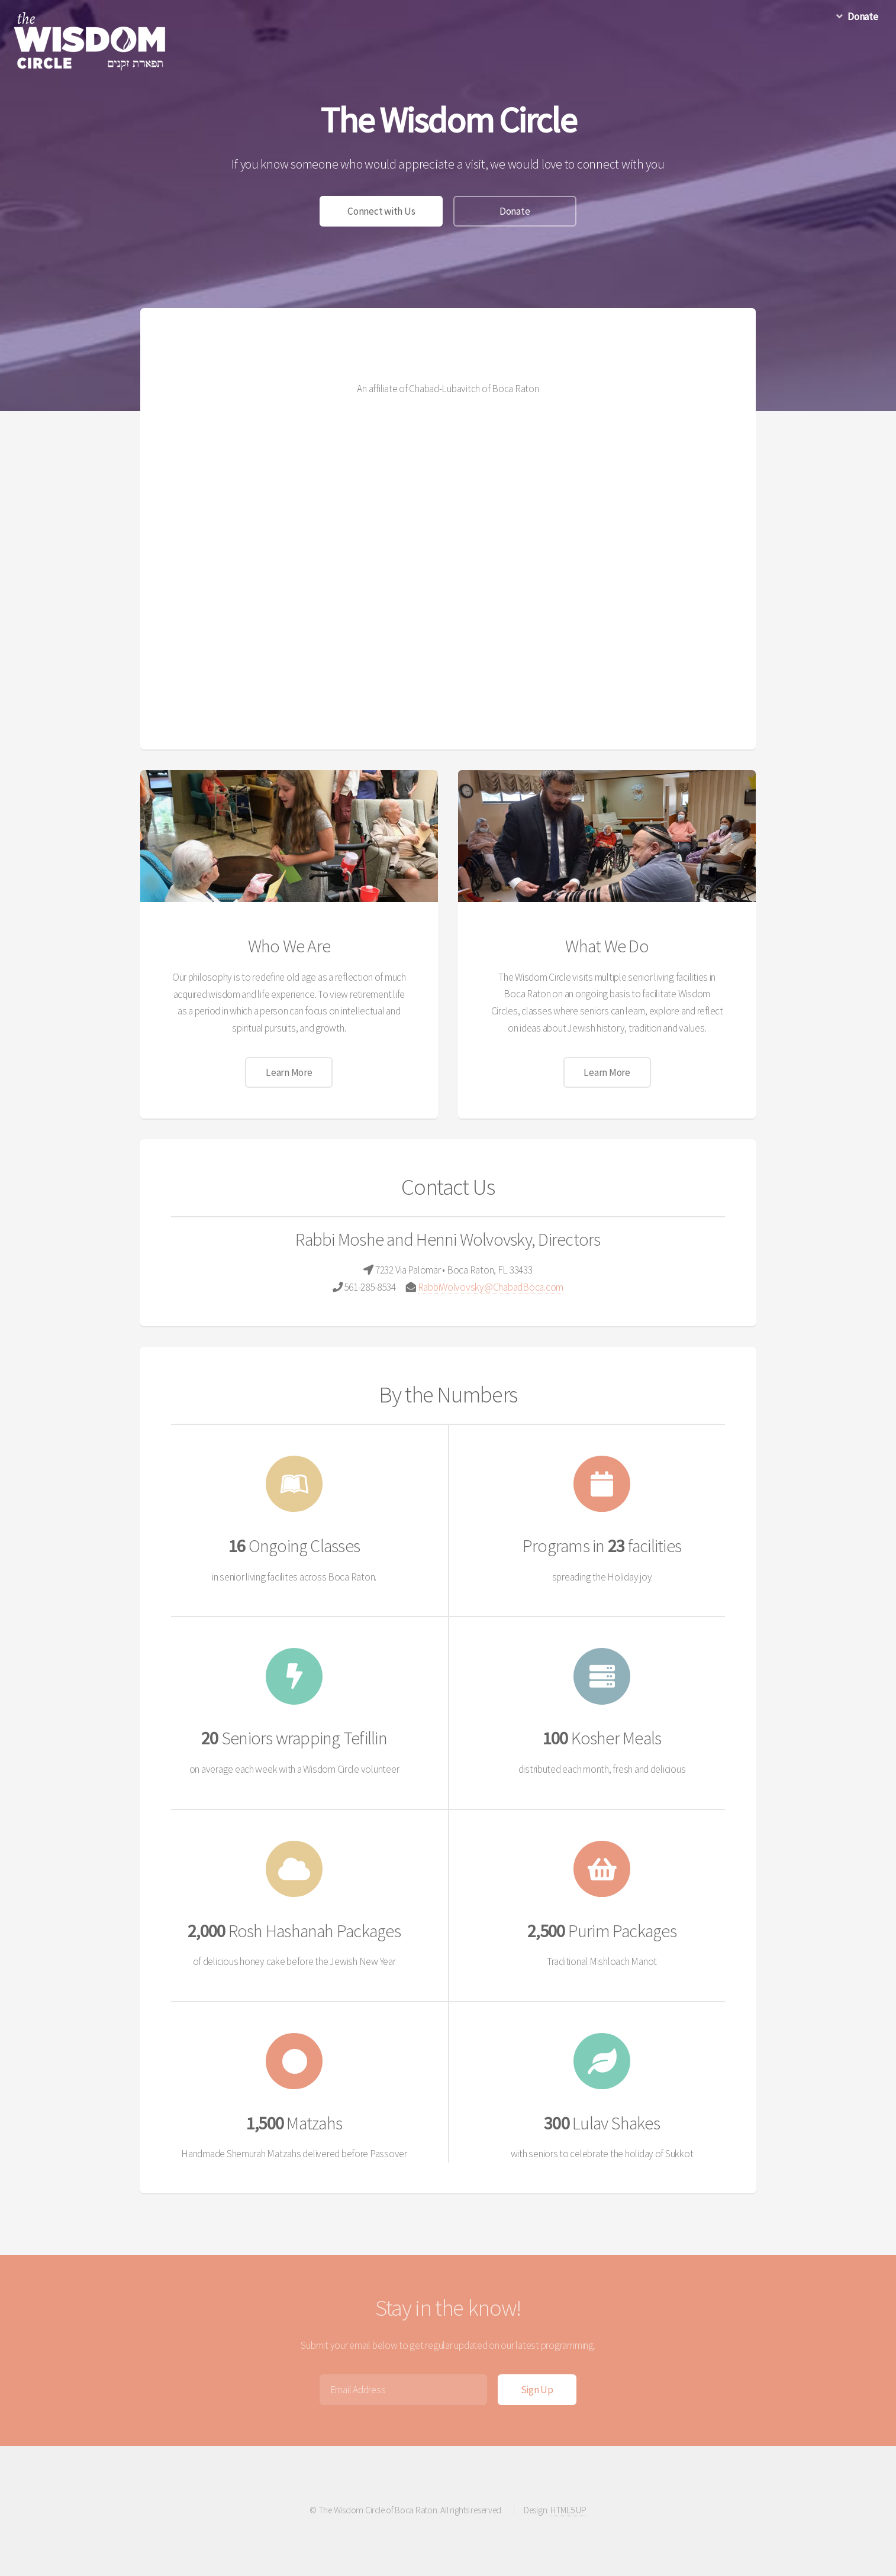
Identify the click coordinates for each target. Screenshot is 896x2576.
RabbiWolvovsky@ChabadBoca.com (490, 1287)
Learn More (289, 1072)
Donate (514, 211)
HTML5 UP (568, 2510)
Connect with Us (381, 211)
